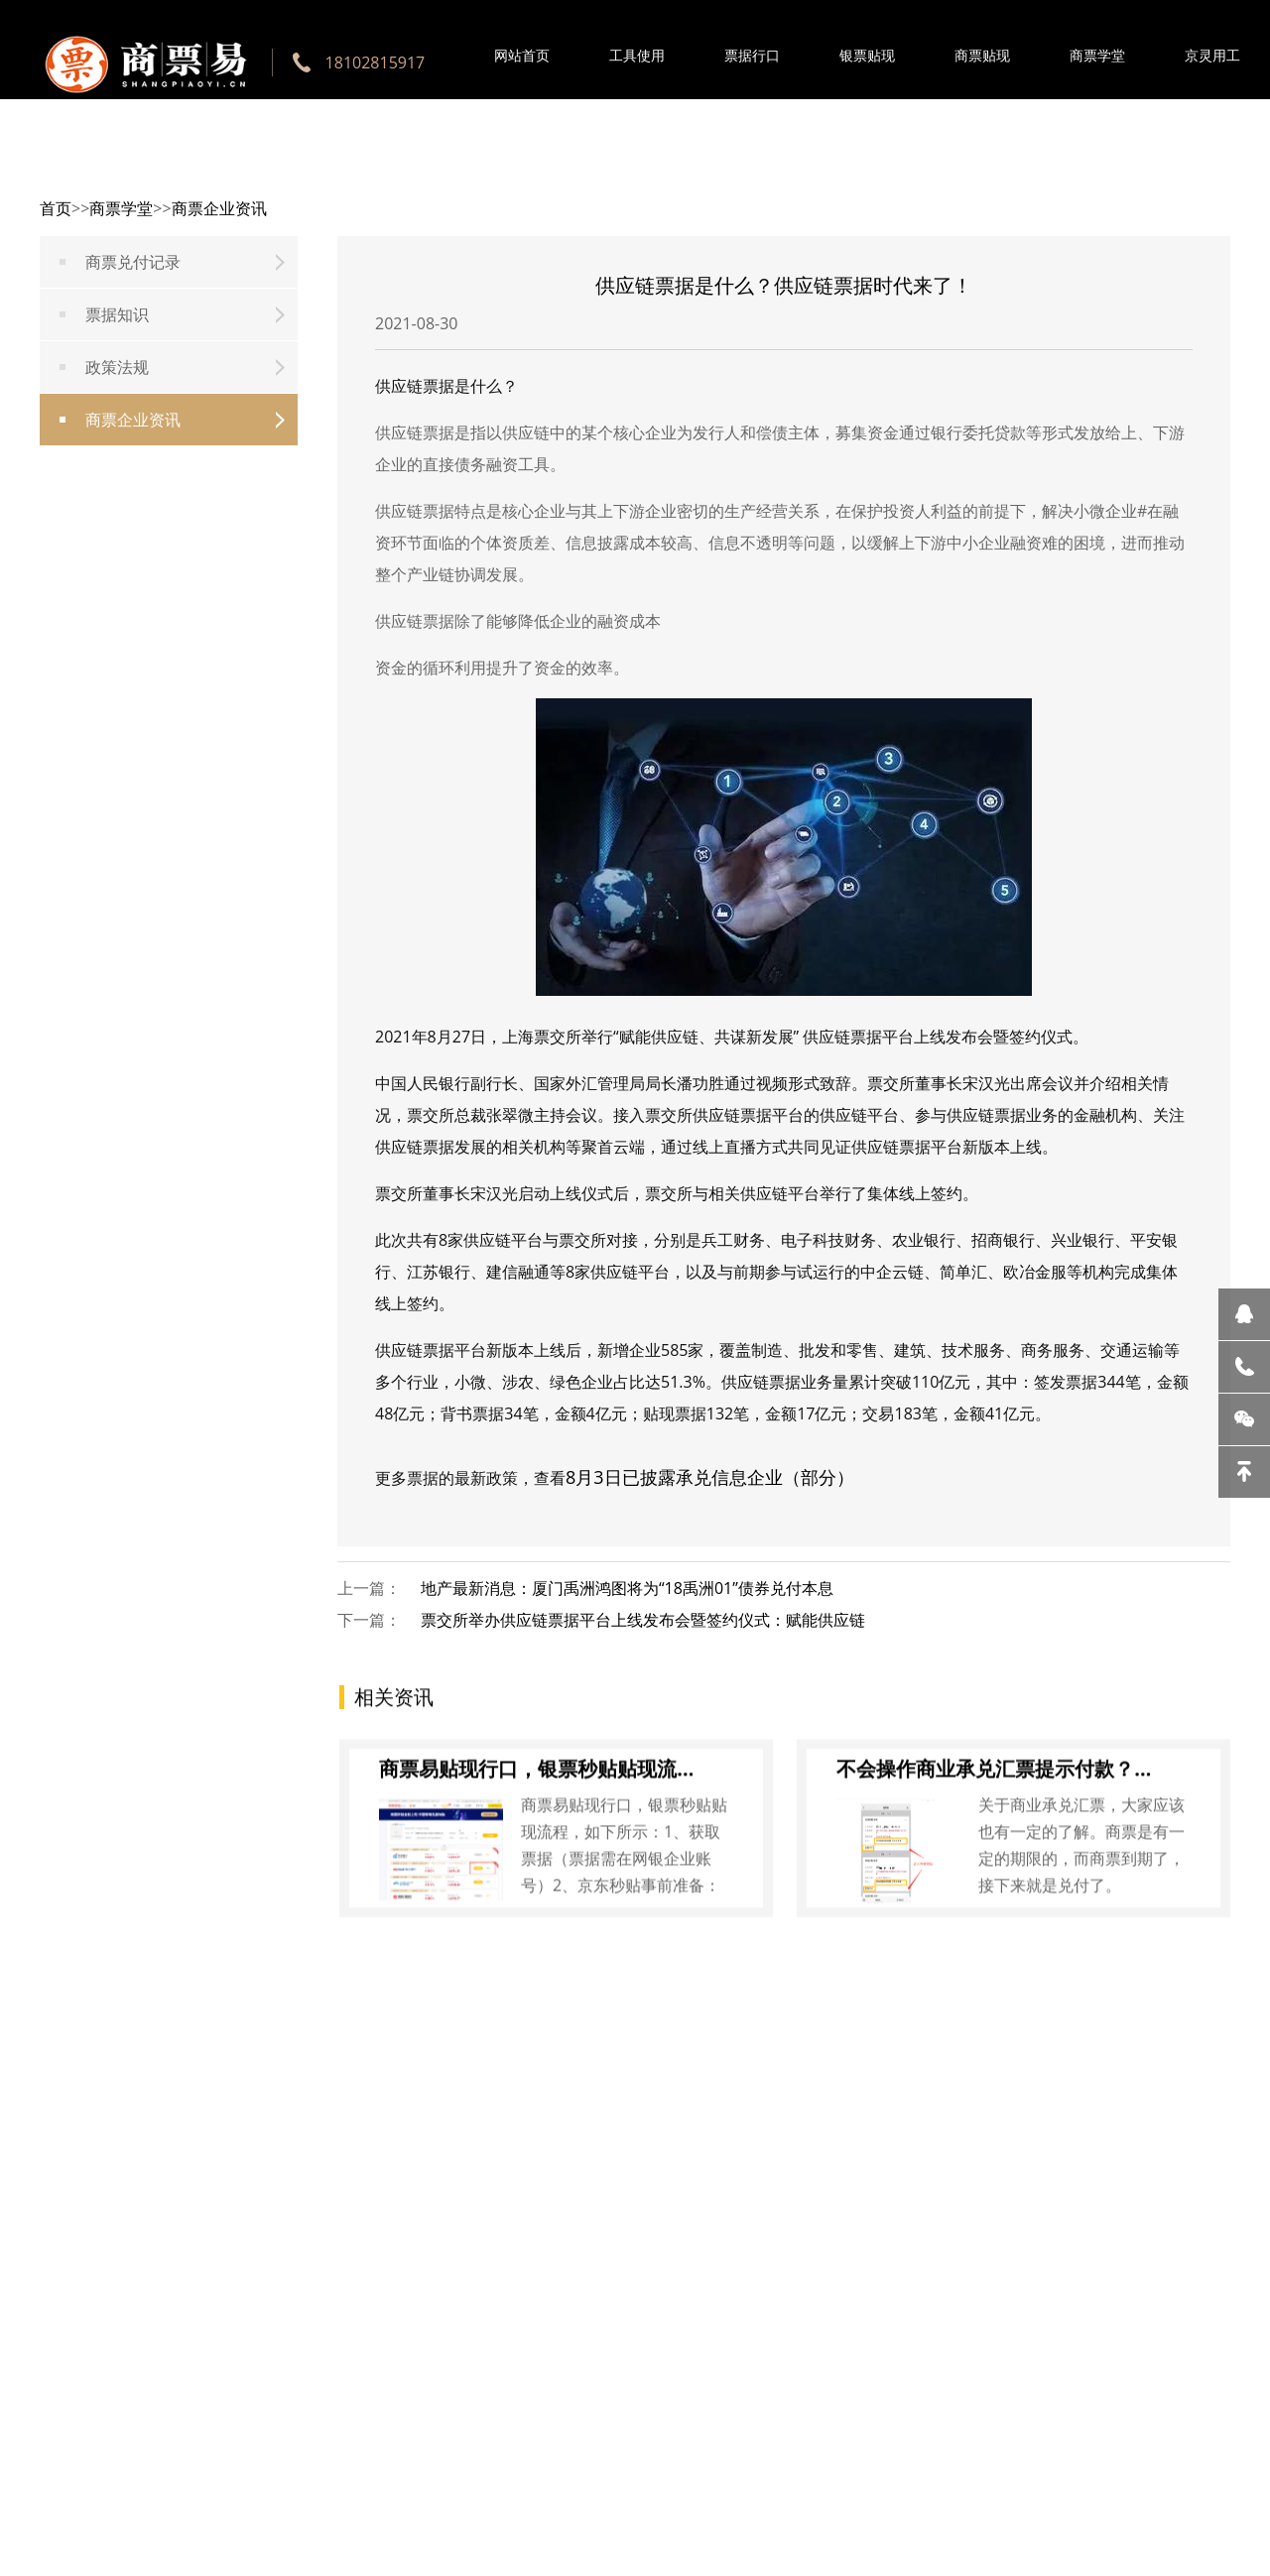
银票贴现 (867, 55)
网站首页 (522, 55)
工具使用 (637, 55)
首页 (55, 208)
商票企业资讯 (219, 208)
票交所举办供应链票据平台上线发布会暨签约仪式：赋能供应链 (643, 1620)
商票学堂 (1097, 55)
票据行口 (752, 55)
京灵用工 (1212, 55)
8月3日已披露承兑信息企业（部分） (710, 1477)
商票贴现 (982, 55)
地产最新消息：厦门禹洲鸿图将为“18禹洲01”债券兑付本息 (627, 1588)
